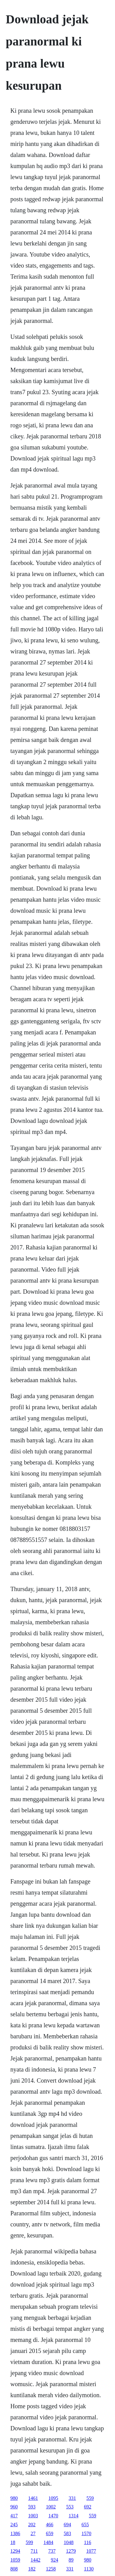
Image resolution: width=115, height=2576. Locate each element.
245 (14, 2524)
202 (32, 2524)
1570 (86, 2533)
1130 (89, 2568)
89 (71, 2559)
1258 (51, 2568)
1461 (33, 2498)
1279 (71, 2551)
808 (14, 2568)
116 (87, 2542)
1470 (53, 2515)
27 (33, 2533)
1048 (69, 2542)
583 (67, 2533)
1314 (74, 2515)
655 (85, 2524)
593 (32, 2506)
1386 (15, 2533)
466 (49, 2524)
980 (14, 2498)
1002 (51, 2506)
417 (14, 2515)
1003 (33, 2515)
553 (70, 2506)
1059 (15, 2559)
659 (49, 2533)
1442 (35, 2559)
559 (90, 2498)
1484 (48, 2542)
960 (14, 2506)
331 (72, 2498)
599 (29, 2542)
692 (87, 2506)
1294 (15, 2551)
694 (67, 2524)
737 (52, 2551)
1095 (53, 2498)
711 (34, 2551)
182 (32, 2568)
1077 (91, 2551)
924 (54, 2559)
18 (12, 2542)
